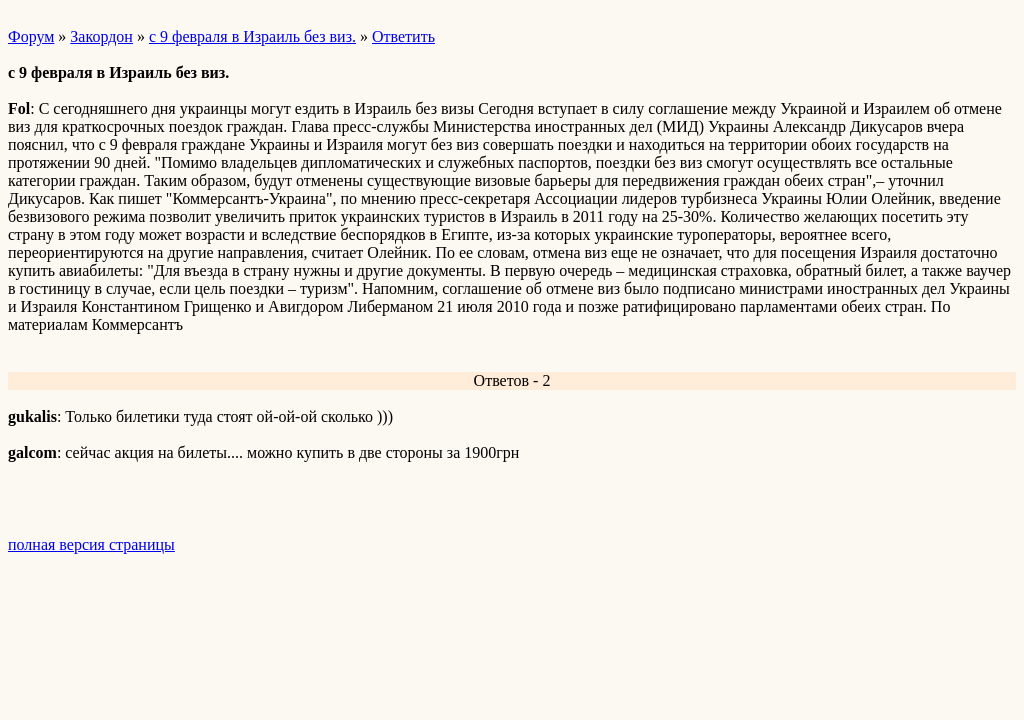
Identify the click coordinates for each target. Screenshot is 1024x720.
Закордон (101, 36)
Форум (31, 36)
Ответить (403, 36)
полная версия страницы (91, 544)
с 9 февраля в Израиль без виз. (252, 36)
